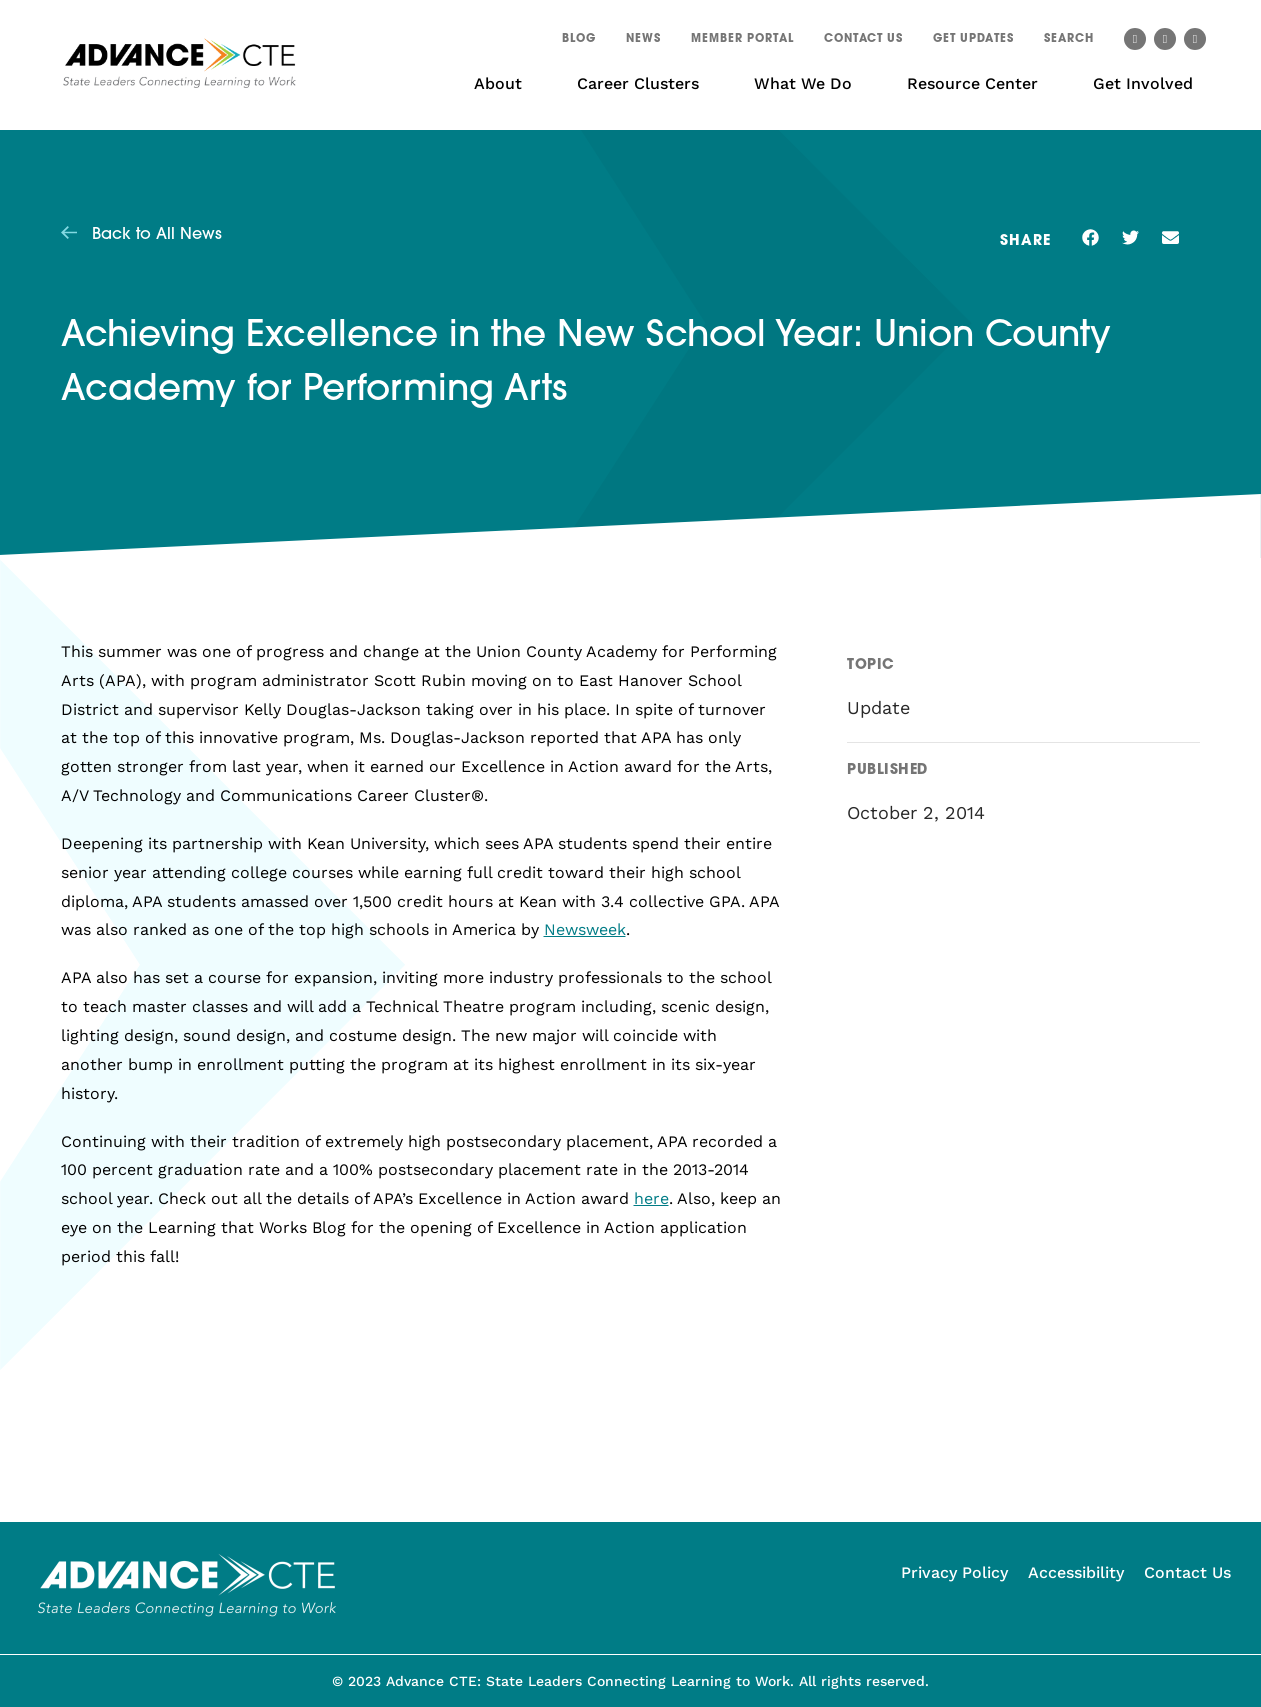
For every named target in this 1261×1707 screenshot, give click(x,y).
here (651, 1198)
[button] (1069, 42)
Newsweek (585, 929)
